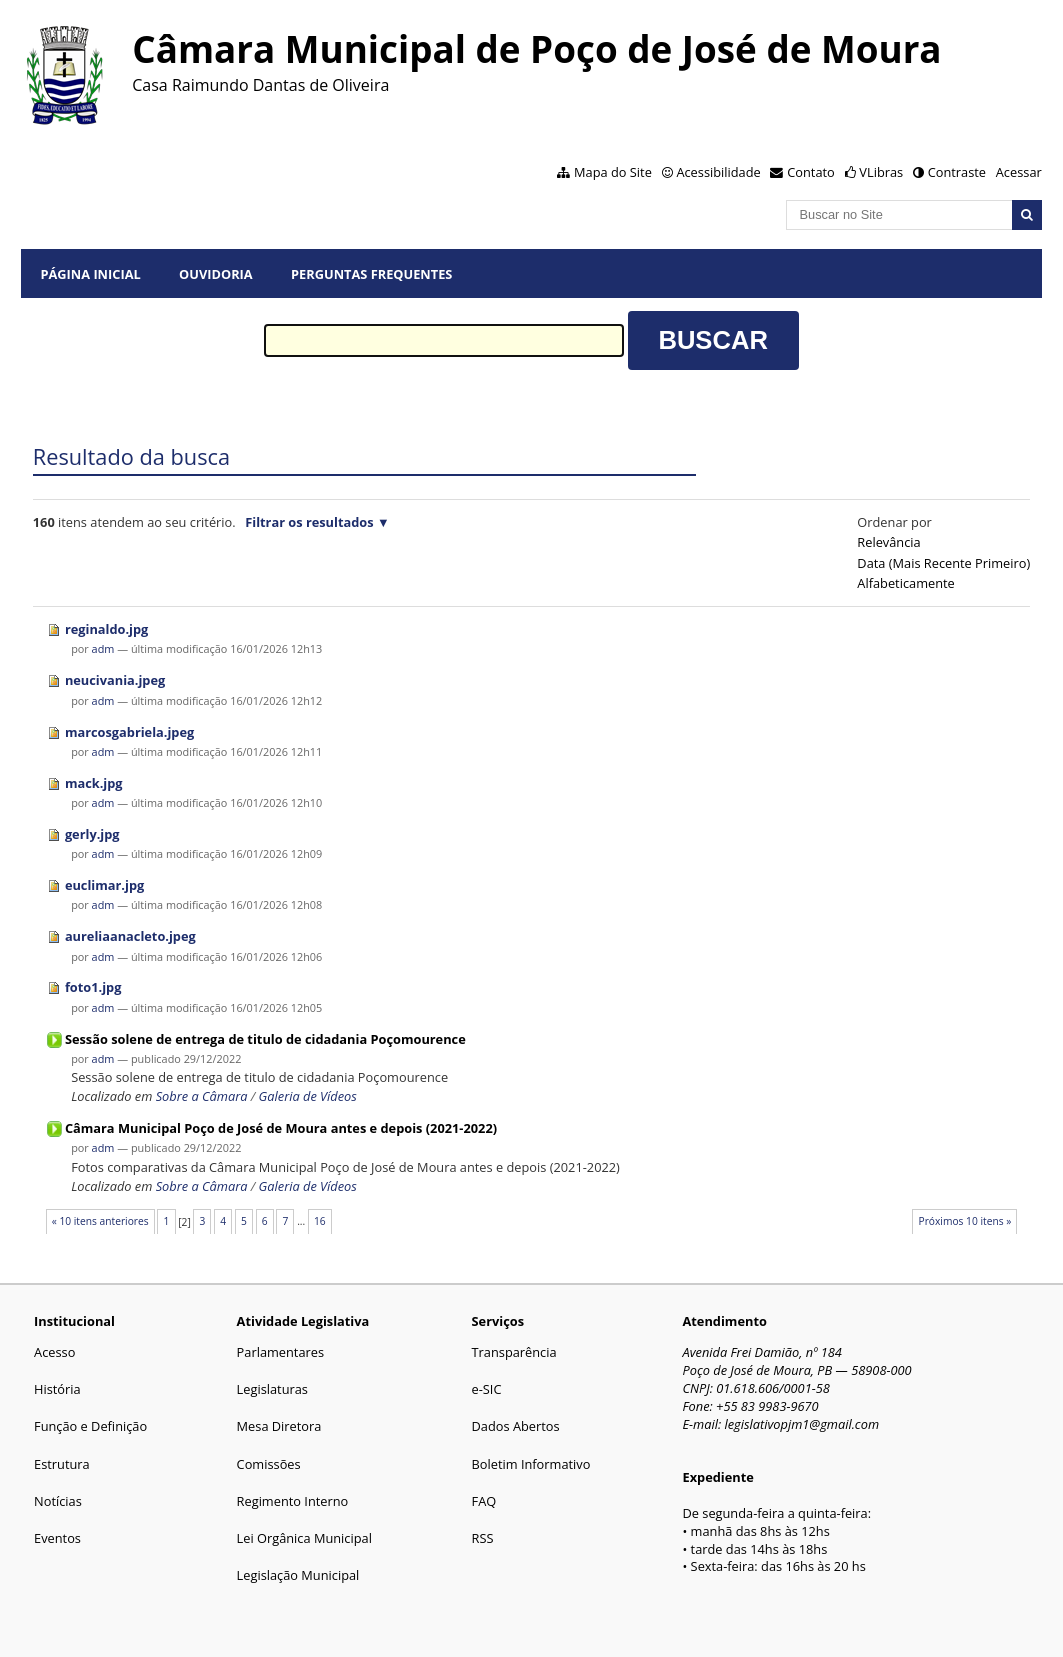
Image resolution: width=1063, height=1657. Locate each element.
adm (103, 648)
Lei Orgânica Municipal (304, 1538)
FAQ (484, 1501)
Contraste (957, 172)
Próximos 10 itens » (965, 1221)
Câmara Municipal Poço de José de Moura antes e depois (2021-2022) (281, 1128)
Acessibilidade (718, 172)
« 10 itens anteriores (100, 1221)
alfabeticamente (905, 583)
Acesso (54, 1352)
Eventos (57, 1538)
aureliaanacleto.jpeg (130, 936)
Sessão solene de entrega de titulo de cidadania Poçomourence (265, 1039)
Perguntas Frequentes (371, 274)
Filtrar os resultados (309, 522)
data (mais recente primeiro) (943, 563)
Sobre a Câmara (202, 1096)
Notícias (58, 1501)
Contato (811, 172)
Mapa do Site (613, 172)
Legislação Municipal (298, 1575)
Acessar (1019, 172)
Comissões (269, 1464)
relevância (888, 542)
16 (320, 1221)
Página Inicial (90, 274)
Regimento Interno (293, 1501)
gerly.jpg (92, 834)
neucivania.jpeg (115, 680)
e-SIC (487, 1389)
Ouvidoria (216, 274)
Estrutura (62, 1464)
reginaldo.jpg (106, 629)
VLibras (881, 172)
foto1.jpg (93, 987)
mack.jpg (94, 783)
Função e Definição (90, 1426)
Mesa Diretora (279, 1426)
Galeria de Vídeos (308, 1096)
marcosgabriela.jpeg (129, 732)
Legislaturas (272, 1389)
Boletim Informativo (531, 1464)
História (57, 1389)
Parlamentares (280, 1352)
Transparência (514, 1352)
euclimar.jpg (104, 885)
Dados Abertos (516, 1426)
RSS (483, 1538)
